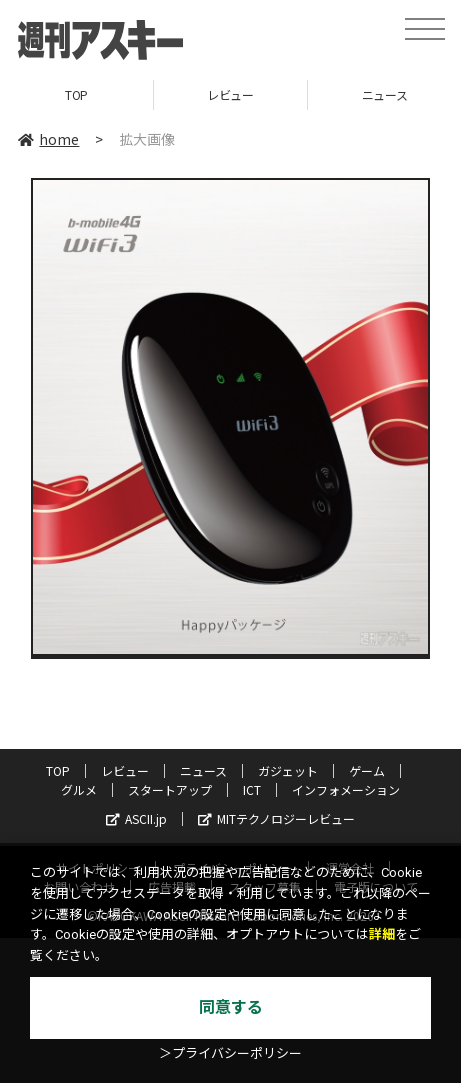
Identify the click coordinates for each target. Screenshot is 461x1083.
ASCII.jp (136, 818)
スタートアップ (170, 789)
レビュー (230, 94)
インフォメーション (346, 789)
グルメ (79, 789)
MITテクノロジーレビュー (276, 818)
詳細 (382, 934)
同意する (231, 1007)
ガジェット (288, 770)
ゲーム (367, 770)
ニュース (203, 770)
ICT (252, 789)
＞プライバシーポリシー (230, 1053)
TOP (76, 94)
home (48, 139)
